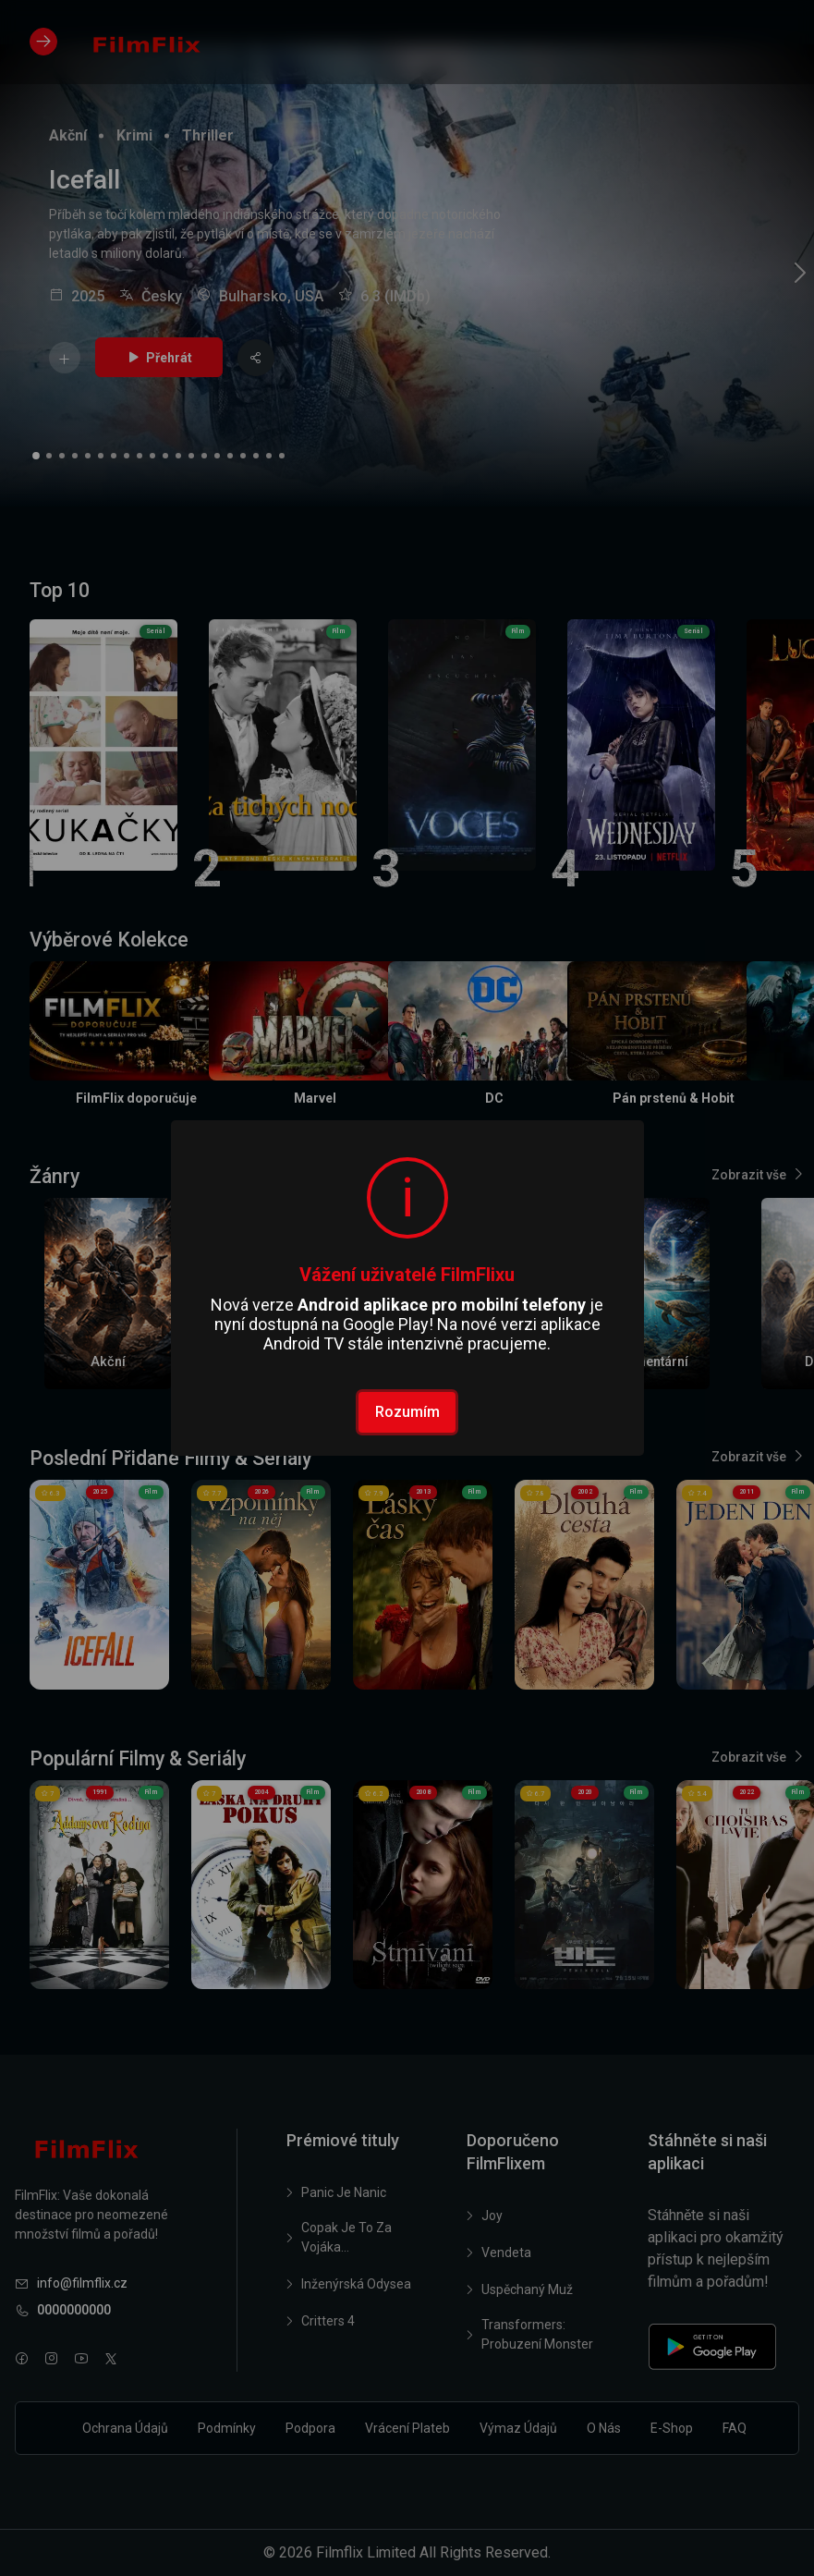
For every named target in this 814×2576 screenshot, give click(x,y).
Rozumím (407, 1412)
